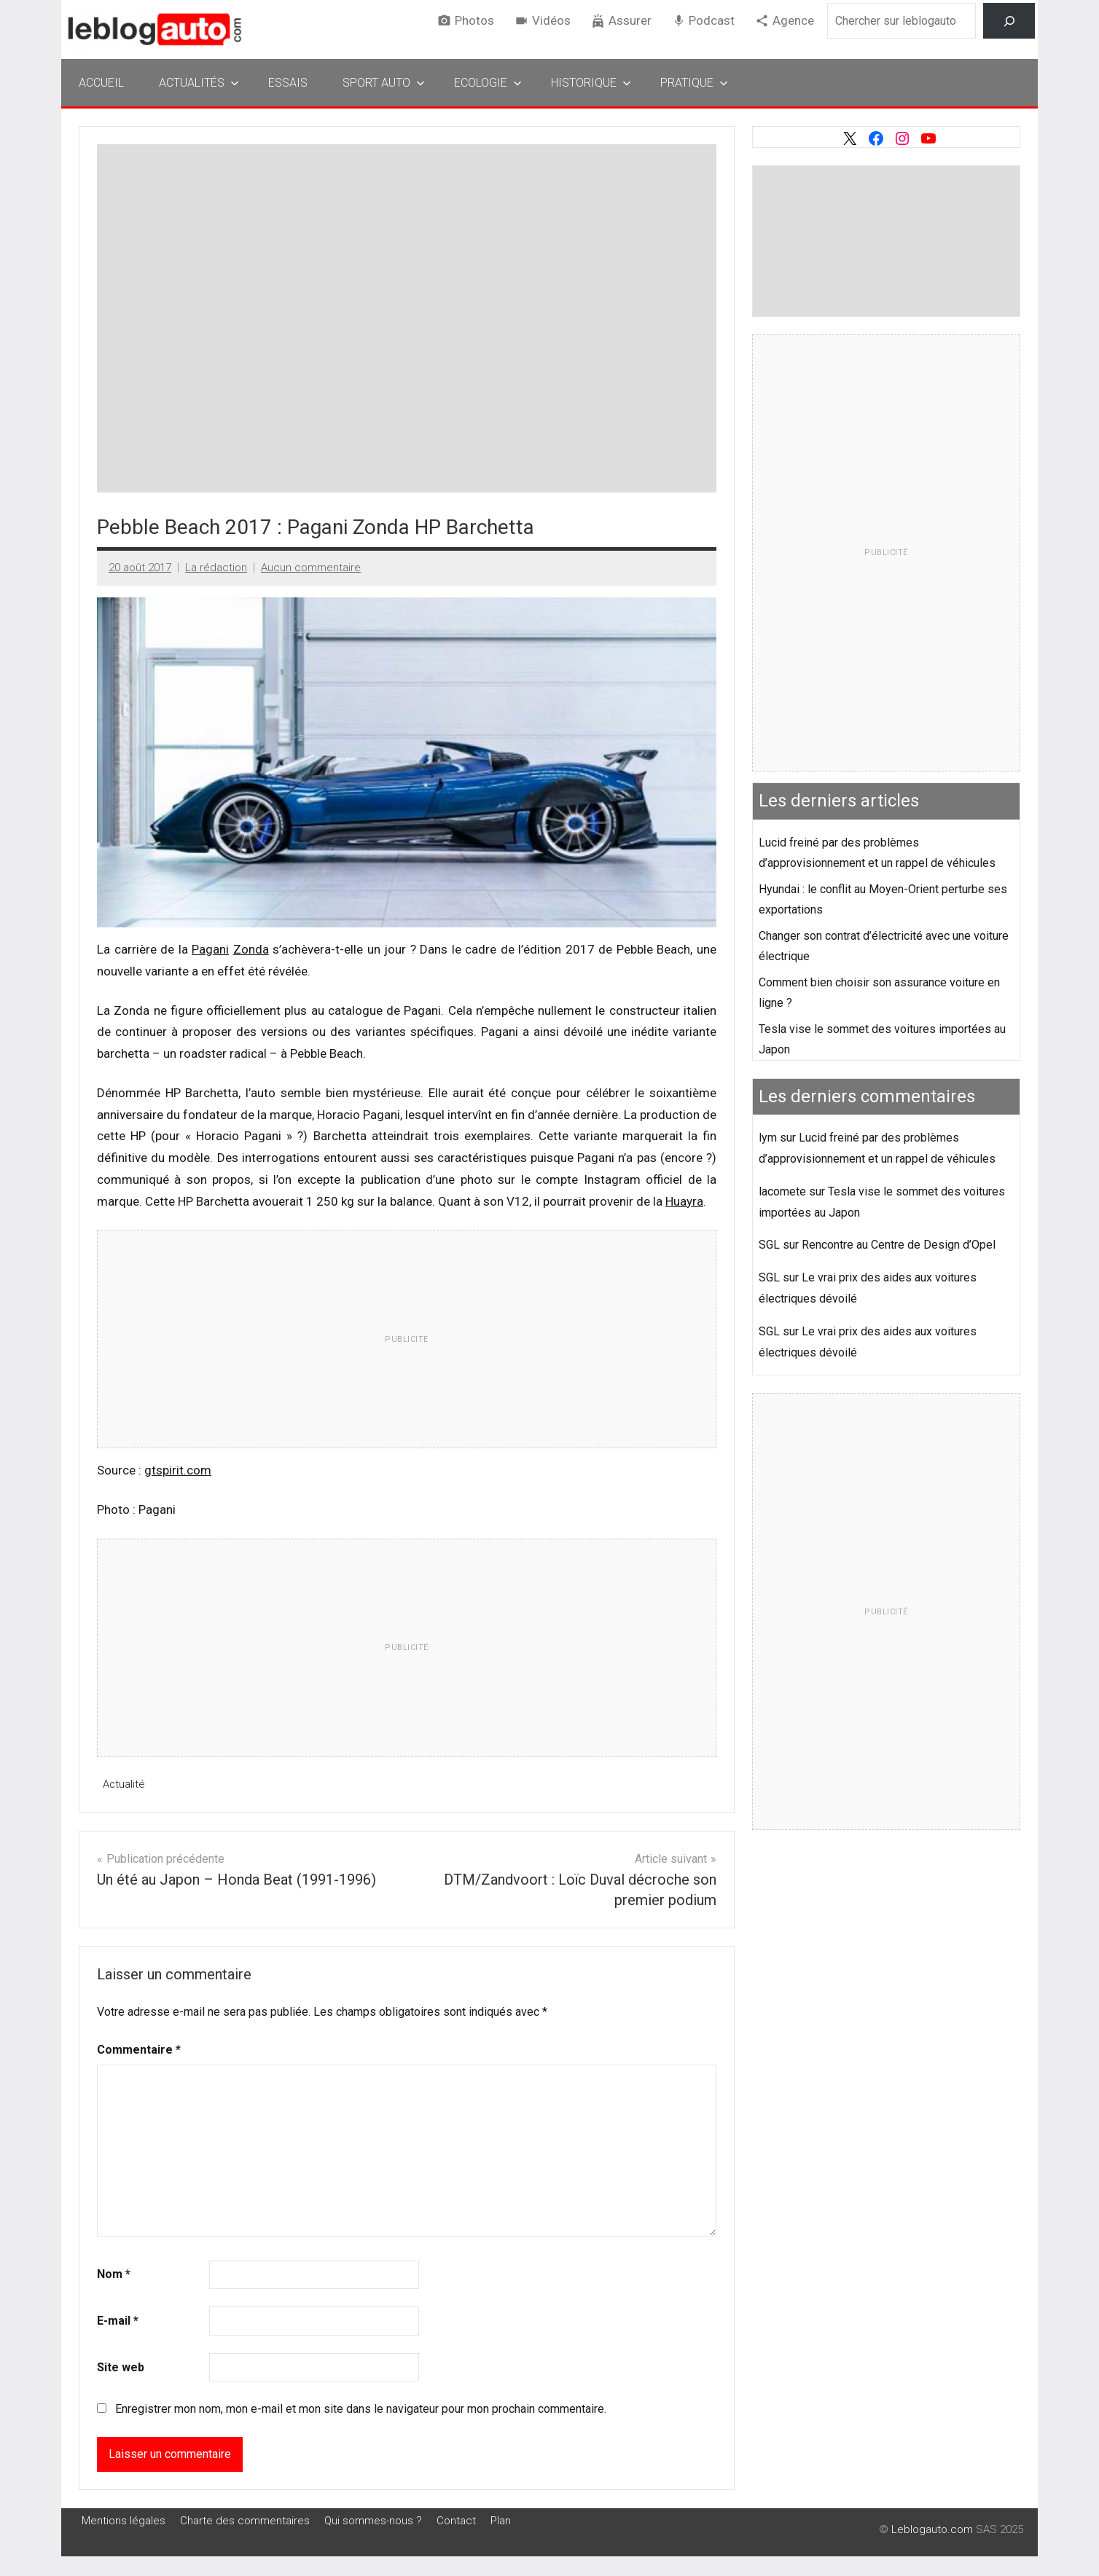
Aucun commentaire (311, 567)
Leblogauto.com (932, 2528)
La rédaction (216, 567)
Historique (591, 83)
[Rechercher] (1009, 21)
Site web (120, 2366)
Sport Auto (384, 83)
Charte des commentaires (245, 2519)
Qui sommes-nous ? (373, 2519)
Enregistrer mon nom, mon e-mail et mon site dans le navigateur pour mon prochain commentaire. (360, 2409)
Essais (288, 83)
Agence (793, 20)
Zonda (251, 949)
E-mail (117, 2321)
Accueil (101, 83)
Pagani (210, 949)
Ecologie (488, 83)
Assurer (630, 20)
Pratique (694, 83)
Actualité (124, 1784)
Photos (474, 20)
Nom (113, 2274)
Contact (456, 2519)
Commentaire (139, 2049)
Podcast (712, 20)
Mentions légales (123, 2519)
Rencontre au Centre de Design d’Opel (899, 1245)
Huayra (684, 1201)
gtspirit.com (177, 1470)
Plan (500, 2519)
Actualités (199, 83)
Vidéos (551, 20)
